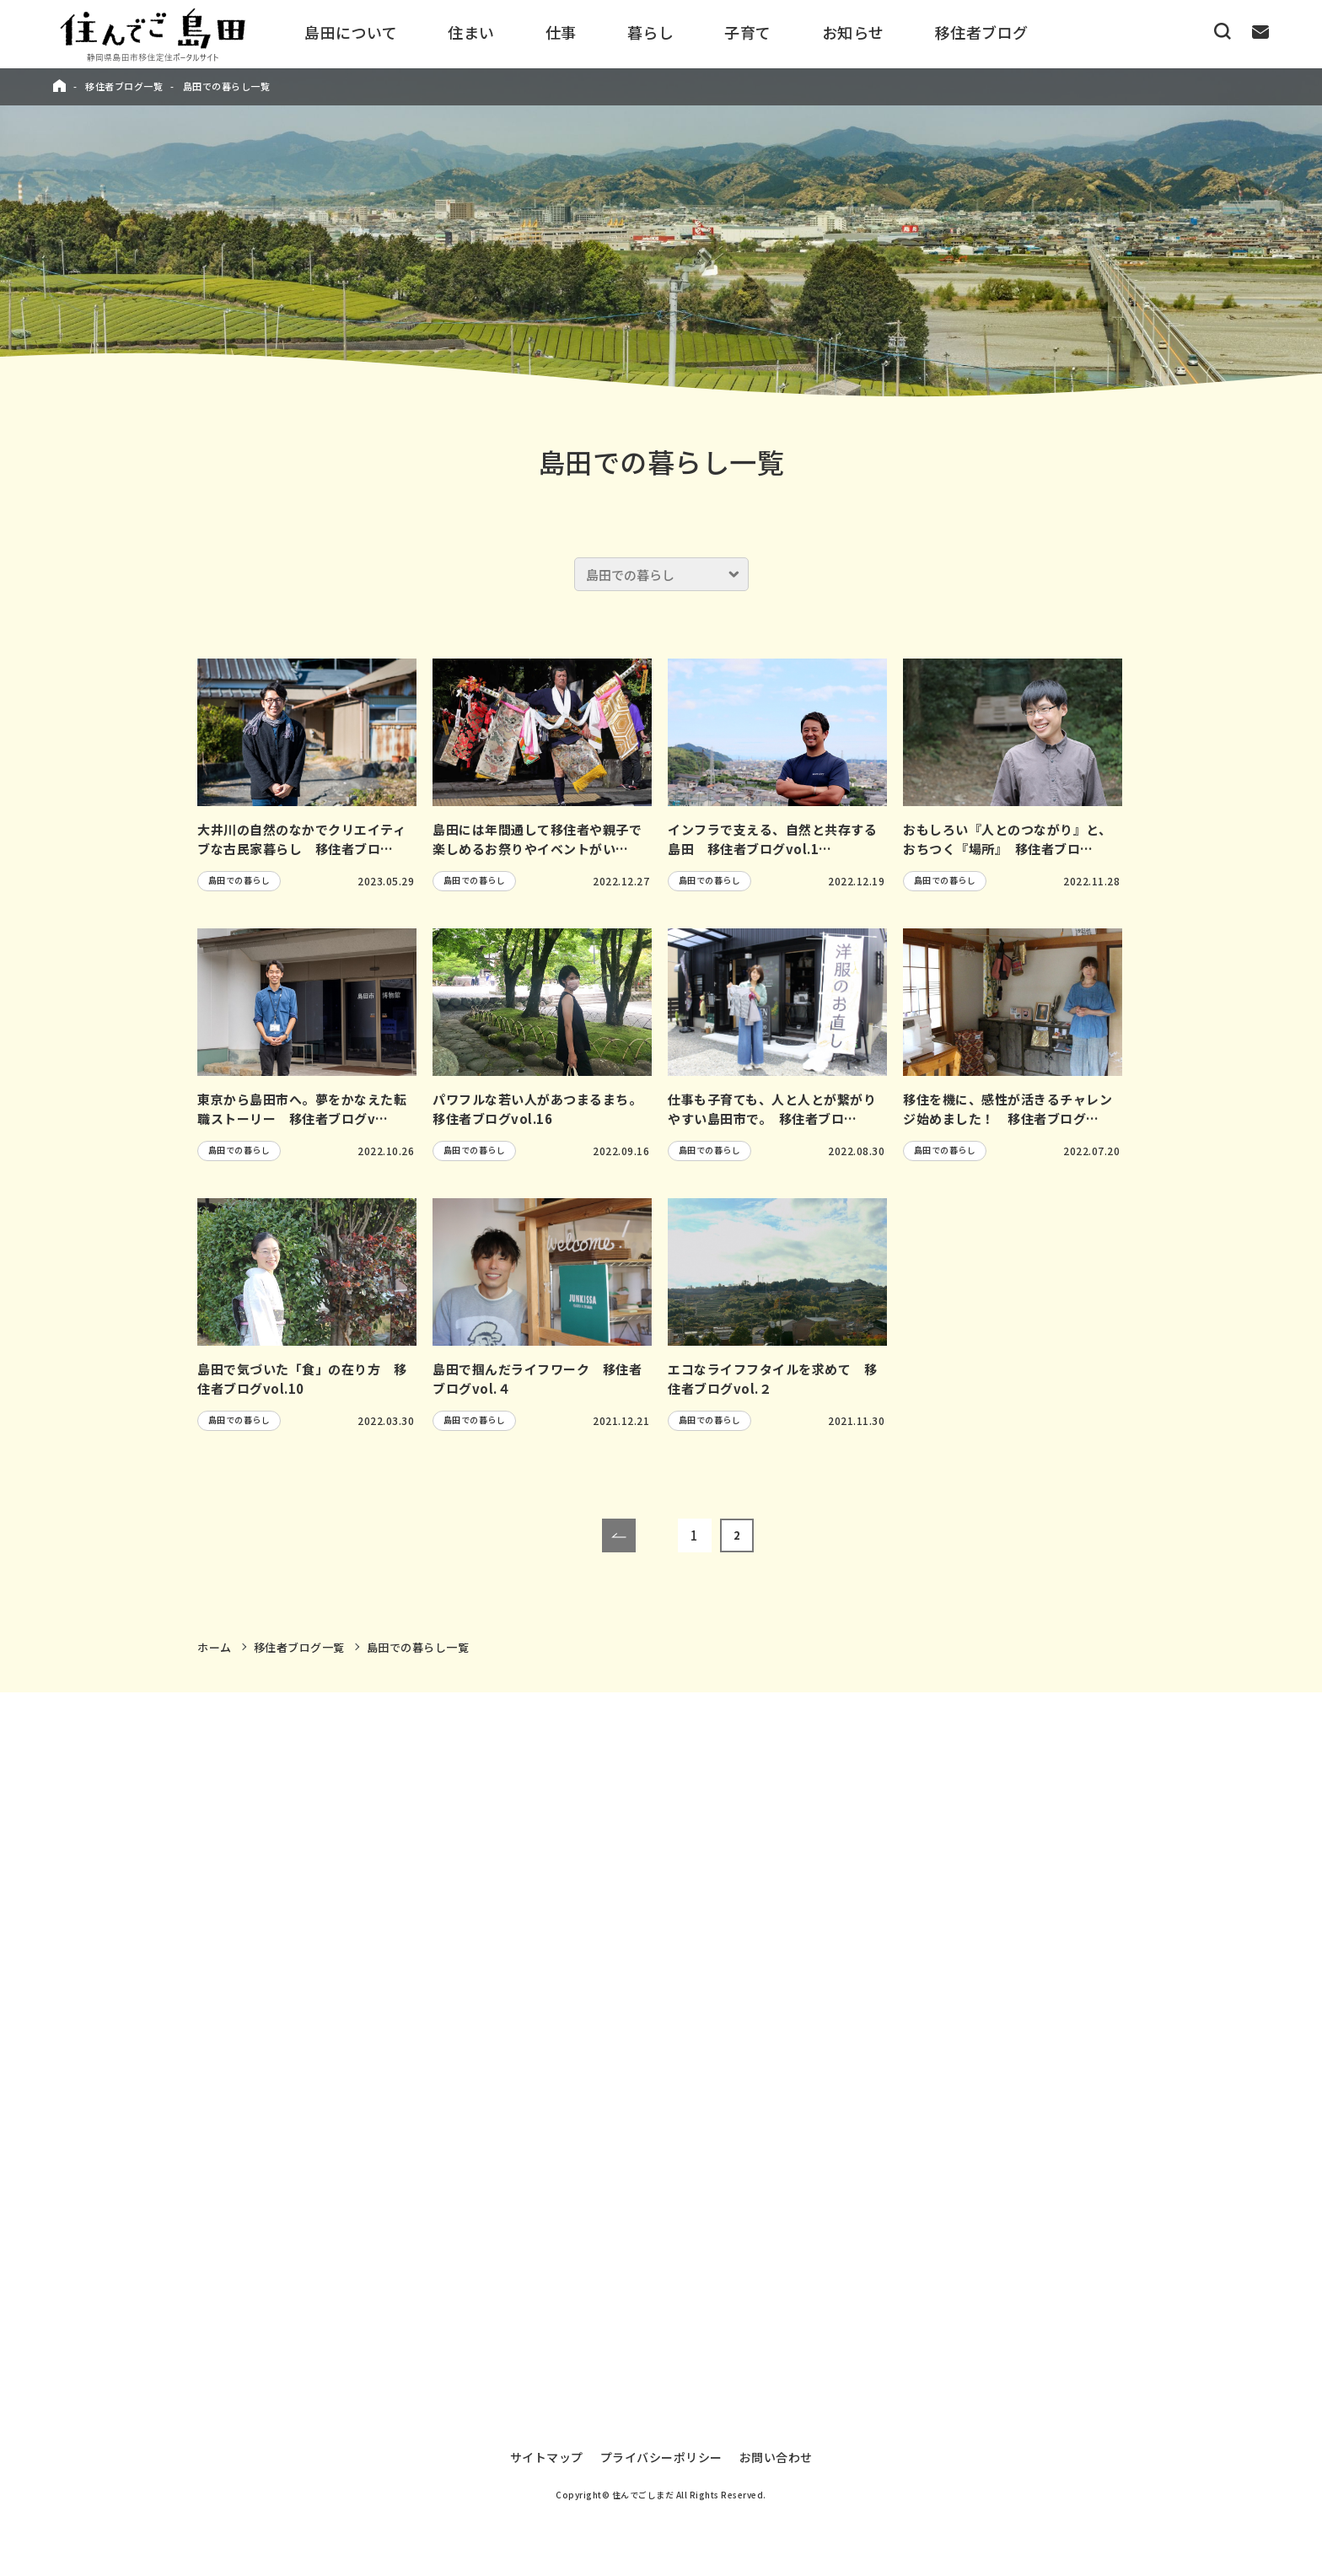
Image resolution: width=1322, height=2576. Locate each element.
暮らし (650, 32)
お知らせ (853, 32)
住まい (471, 32)
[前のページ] (619, 1535)
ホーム (214, 1647)
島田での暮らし (239, 880)
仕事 (561, 32)
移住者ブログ (982, 32)
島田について (350, 32)
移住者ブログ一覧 (124, 86)
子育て (747, 32)
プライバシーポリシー (661, 2445)
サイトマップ (546, 2445)
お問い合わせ (776, 2445)
